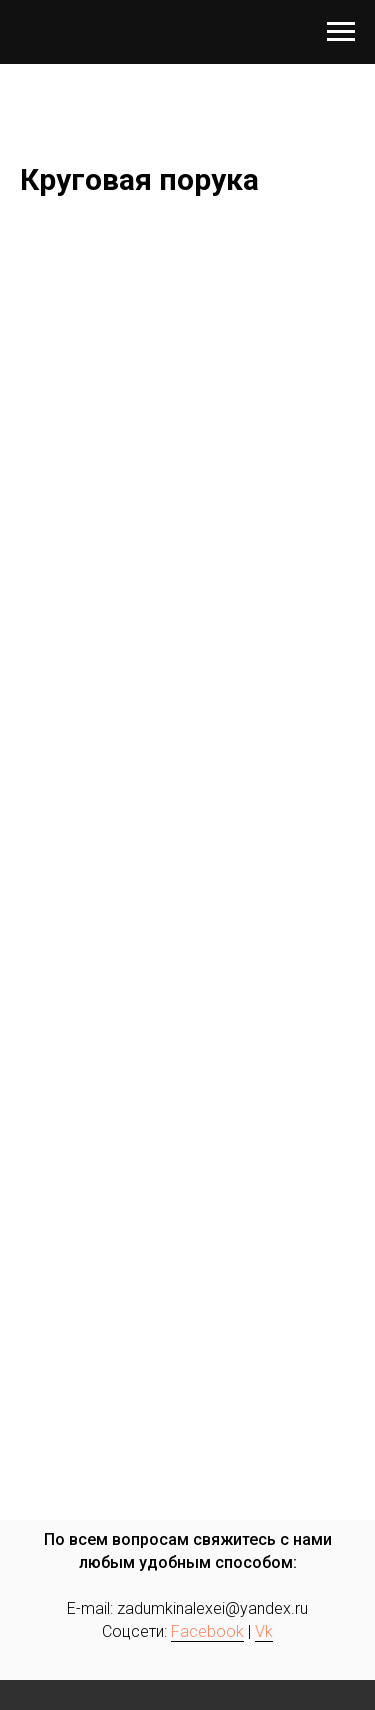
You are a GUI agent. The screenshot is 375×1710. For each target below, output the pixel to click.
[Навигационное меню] (341, 32)
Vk (264, 1631)
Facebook (207, 1631)
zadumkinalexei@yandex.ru (212, 1608)
